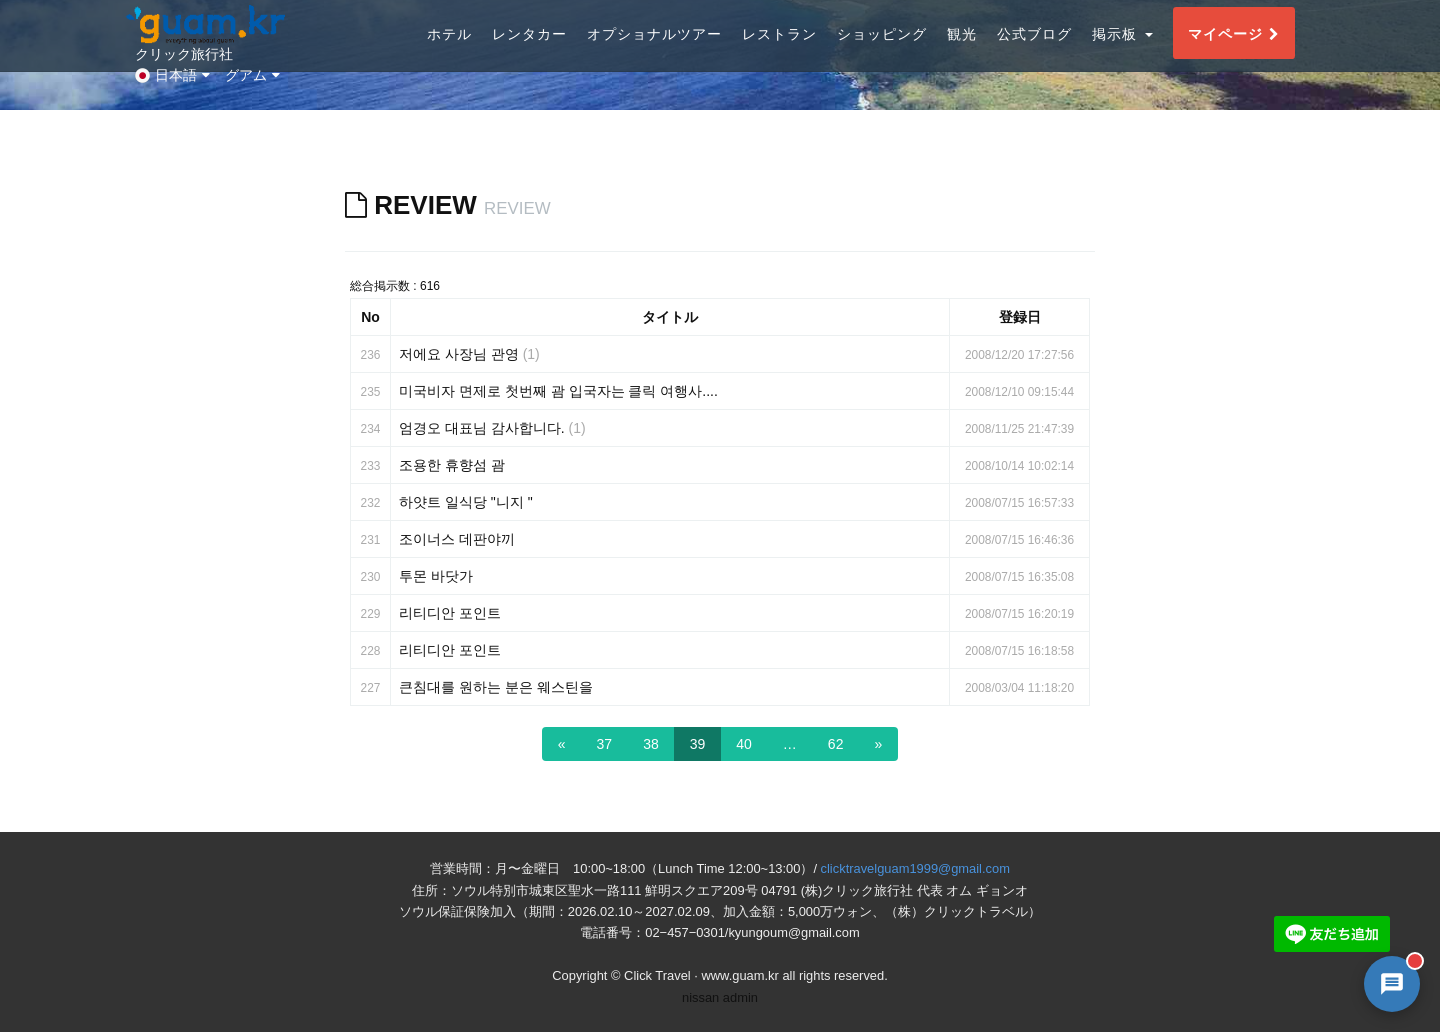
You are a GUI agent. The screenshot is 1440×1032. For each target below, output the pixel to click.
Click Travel (657, 975)
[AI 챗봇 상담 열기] (1392, 984)
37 (605, 744)
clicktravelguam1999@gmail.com (915, 868)
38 (651, 744)
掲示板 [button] (1122, 53)
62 (836, 744)
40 (744, 744)
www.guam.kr (739, 975)
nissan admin (720, 997)
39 (698, 744)
